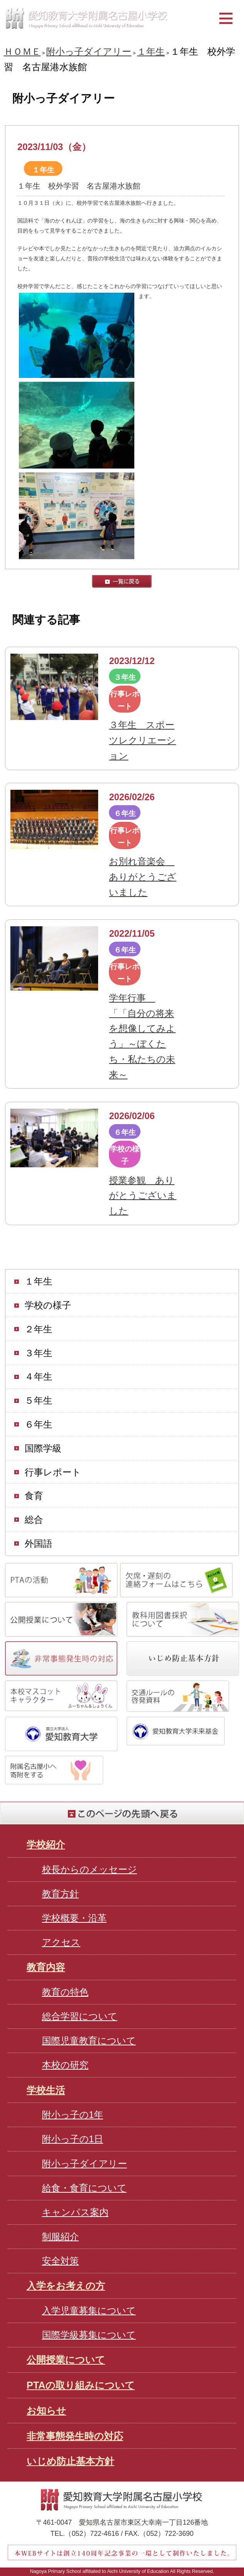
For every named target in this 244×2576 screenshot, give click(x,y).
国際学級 (43, 1448)
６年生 (38, 1424)
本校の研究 (65, 2065)
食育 (34, 1496)
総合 (34, 1520)
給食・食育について (84, 2188)
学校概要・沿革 (74, 1918)
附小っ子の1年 (72, 2114)
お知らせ (46, 2410)
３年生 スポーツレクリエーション (142, 740)
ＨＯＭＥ (22, 52)
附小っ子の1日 (72, 2139)
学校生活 (46, 2090)
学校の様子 (48, 1305)
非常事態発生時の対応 (75, 2436)
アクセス (61, 1942)
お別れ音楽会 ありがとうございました (142, 876)
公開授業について (66, 2359)
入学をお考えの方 (66, 2285)
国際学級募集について (89, 2335)
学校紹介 (46, 1844)
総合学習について (79, 2016)
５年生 (38, 1401)
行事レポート (53, 1472)
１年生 (151, 52)
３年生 (38, 1353)
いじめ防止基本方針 (70, 2461)
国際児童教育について (89, 2040)
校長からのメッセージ (89, 1869)
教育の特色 (65, 1992)
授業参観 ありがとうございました (142, 1195)
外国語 (38, 1544)
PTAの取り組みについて (81, 2385)
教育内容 (46, 1967)
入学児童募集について (89, 2310)
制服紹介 (60, 2236)
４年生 (38, 1377)
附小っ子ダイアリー (88, 52)
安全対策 (60, 2261)
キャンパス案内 (75, 2212)
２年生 (38, 1329)
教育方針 (60, 1893)
